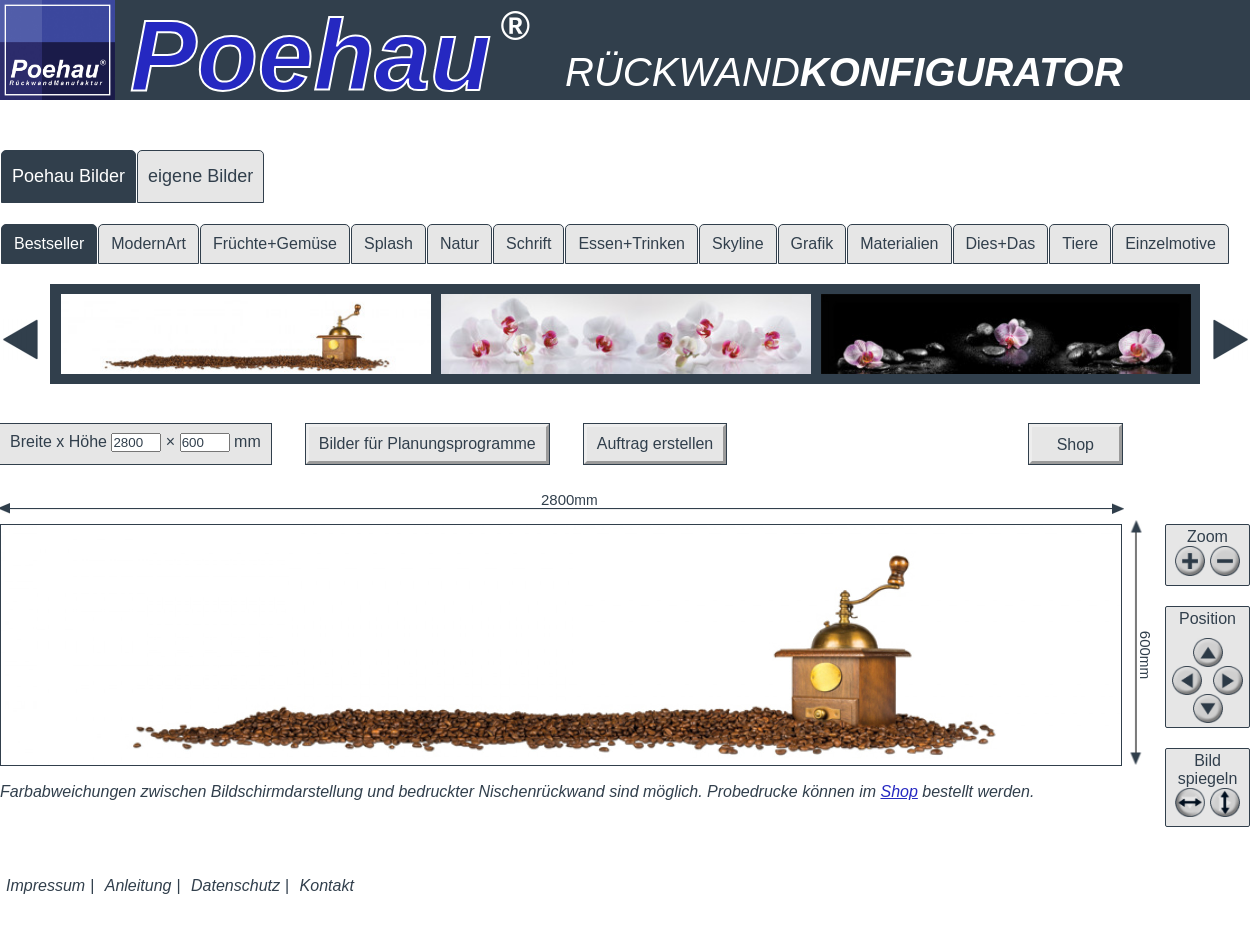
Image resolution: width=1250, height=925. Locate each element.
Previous (20, 339)
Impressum (45, 885)
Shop (1075, 444)
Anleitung (138, 885)
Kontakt (327, 885)
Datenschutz (235, 885)
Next (1229, 339)
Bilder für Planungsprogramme (427, 443)
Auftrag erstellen (655, 443)
